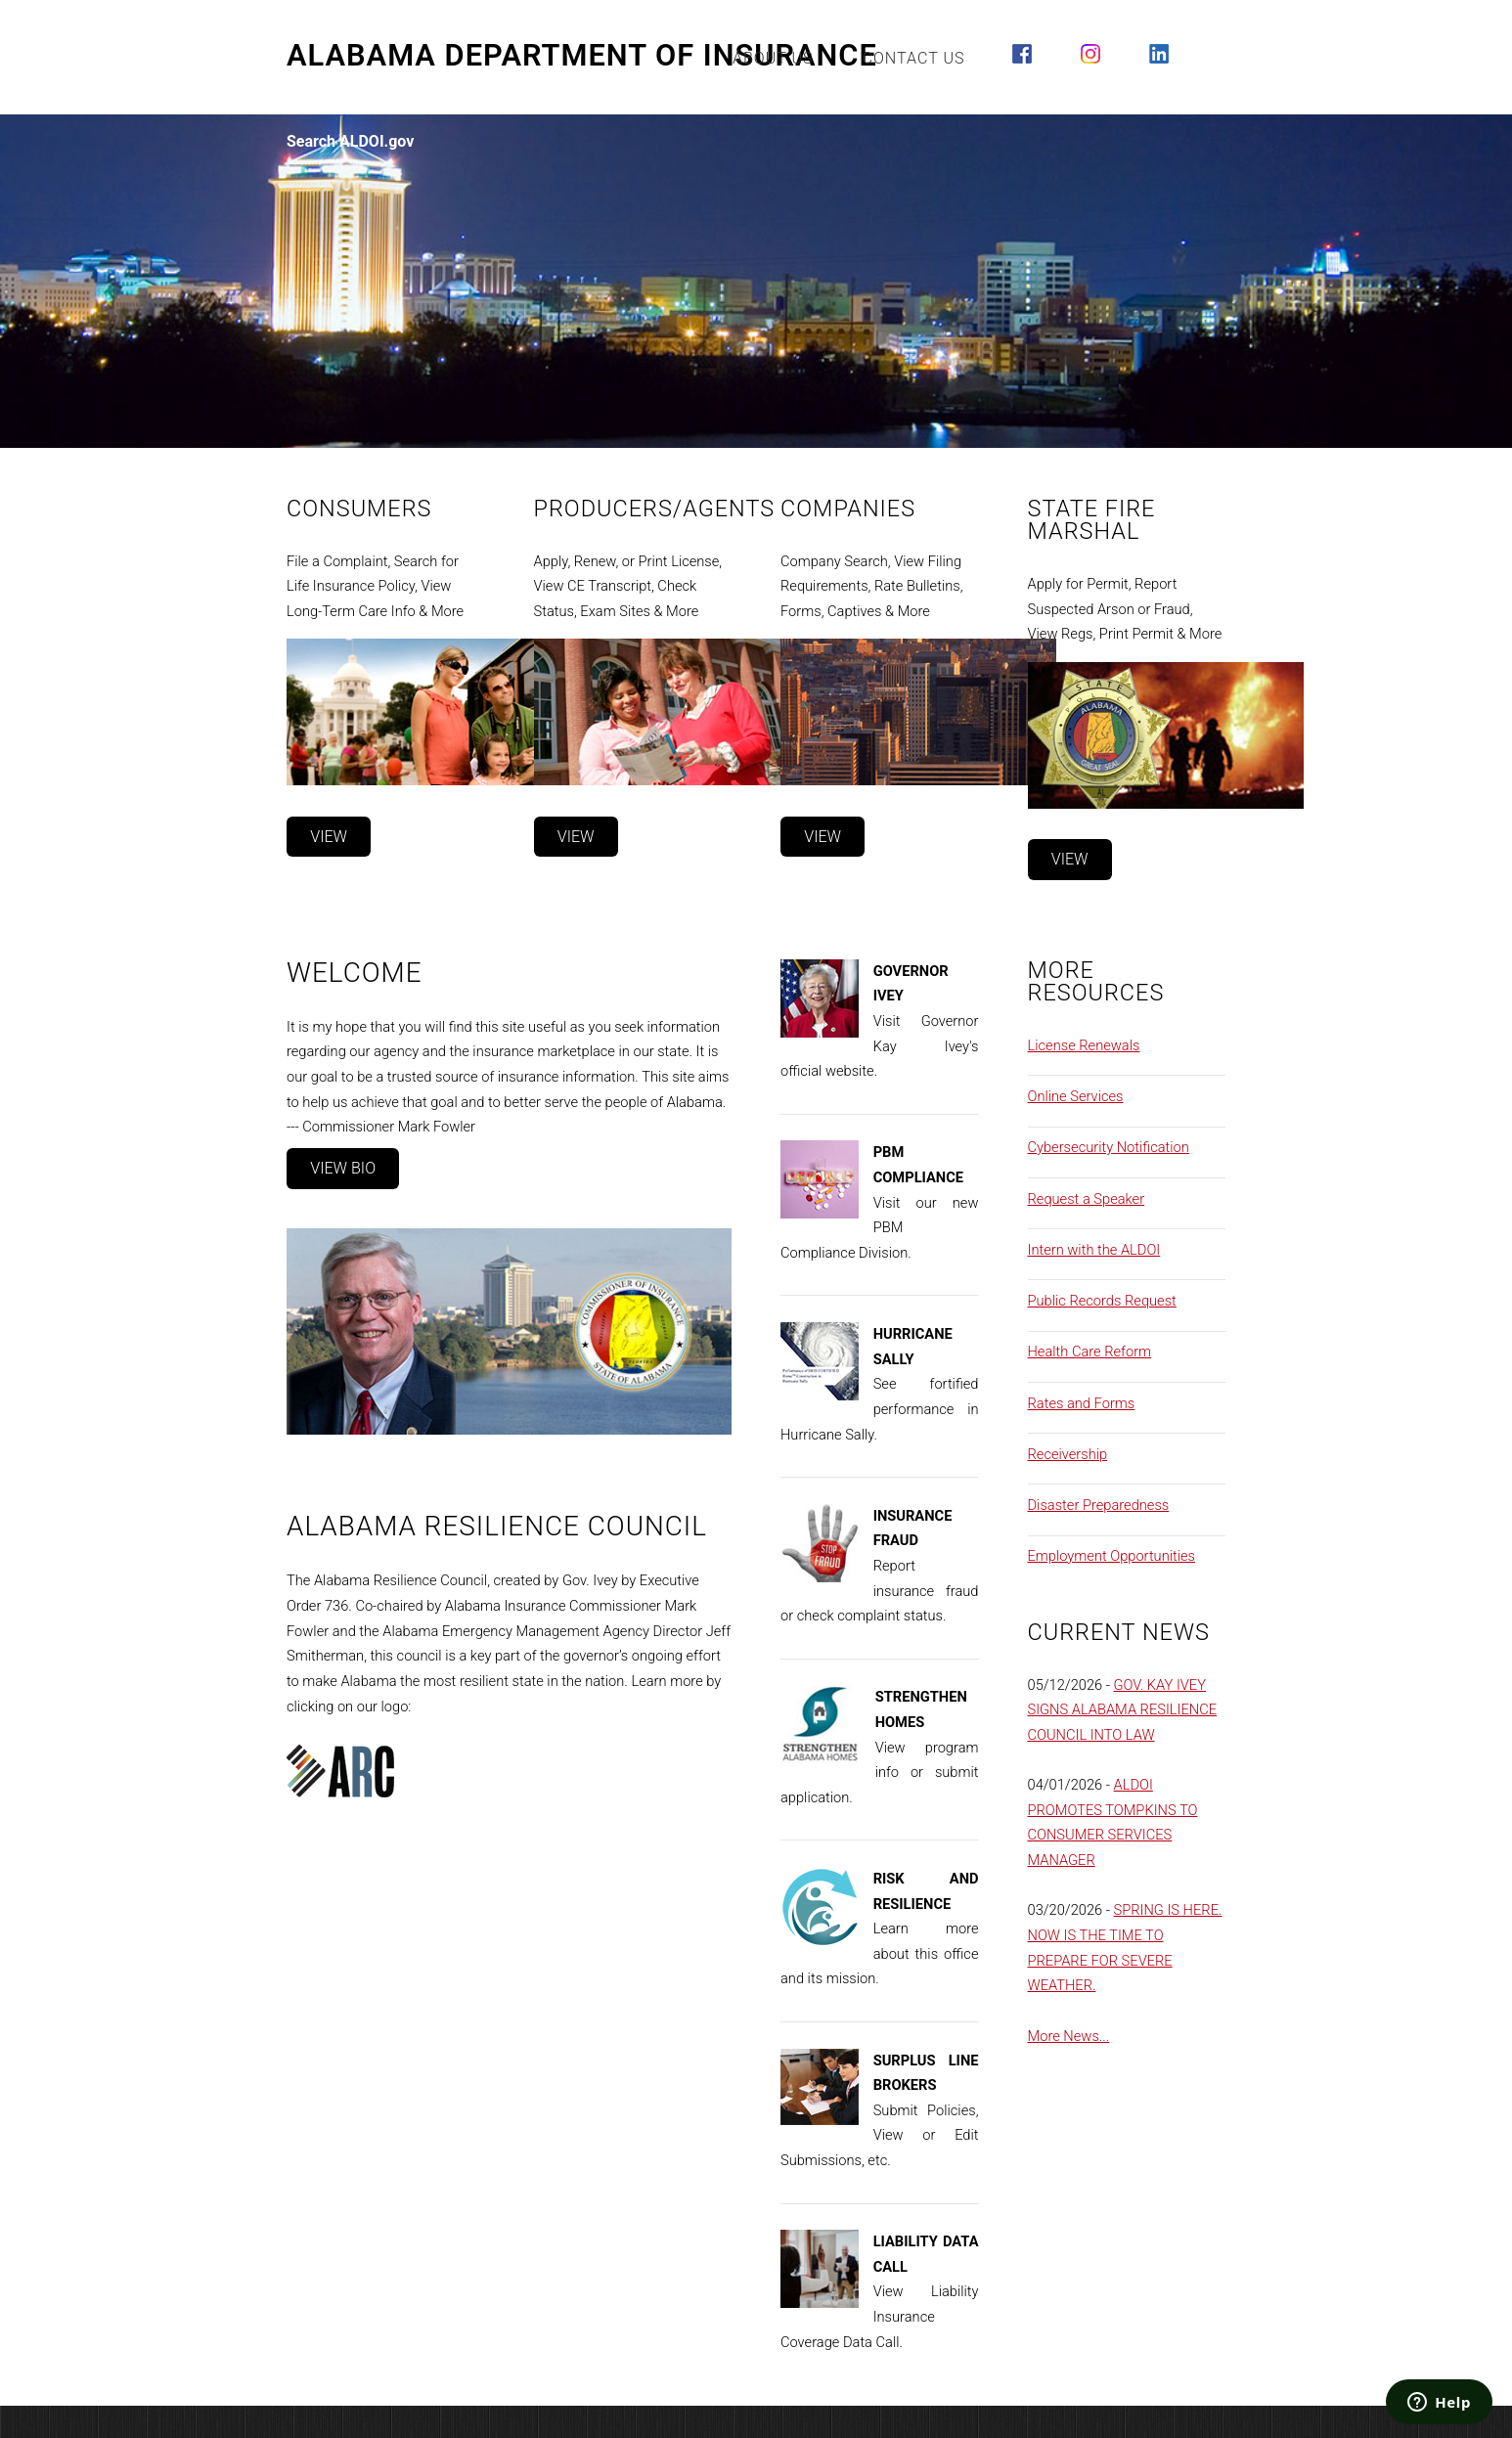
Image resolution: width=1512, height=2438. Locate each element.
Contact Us (914, 58)
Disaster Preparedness (1099, 1505)
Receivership (1068, 1454)
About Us (773, 58)
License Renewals (1084, 1045)
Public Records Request (1102, 1300)
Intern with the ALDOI (1094, 1250)
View (328, 836)
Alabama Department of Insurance (582, 55)
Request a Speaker (1086, 1199)
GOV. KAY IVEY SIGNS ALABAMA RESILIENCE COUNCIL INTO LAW (1123, 1710)
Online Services (1076, 1096)
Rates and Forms (1081, 1403)
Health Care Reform (1090, 1351)
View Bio (343, 1168)
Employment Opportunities (1112, 1556)
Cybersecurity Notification (1108, 1147)
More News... (1069, 2036)
